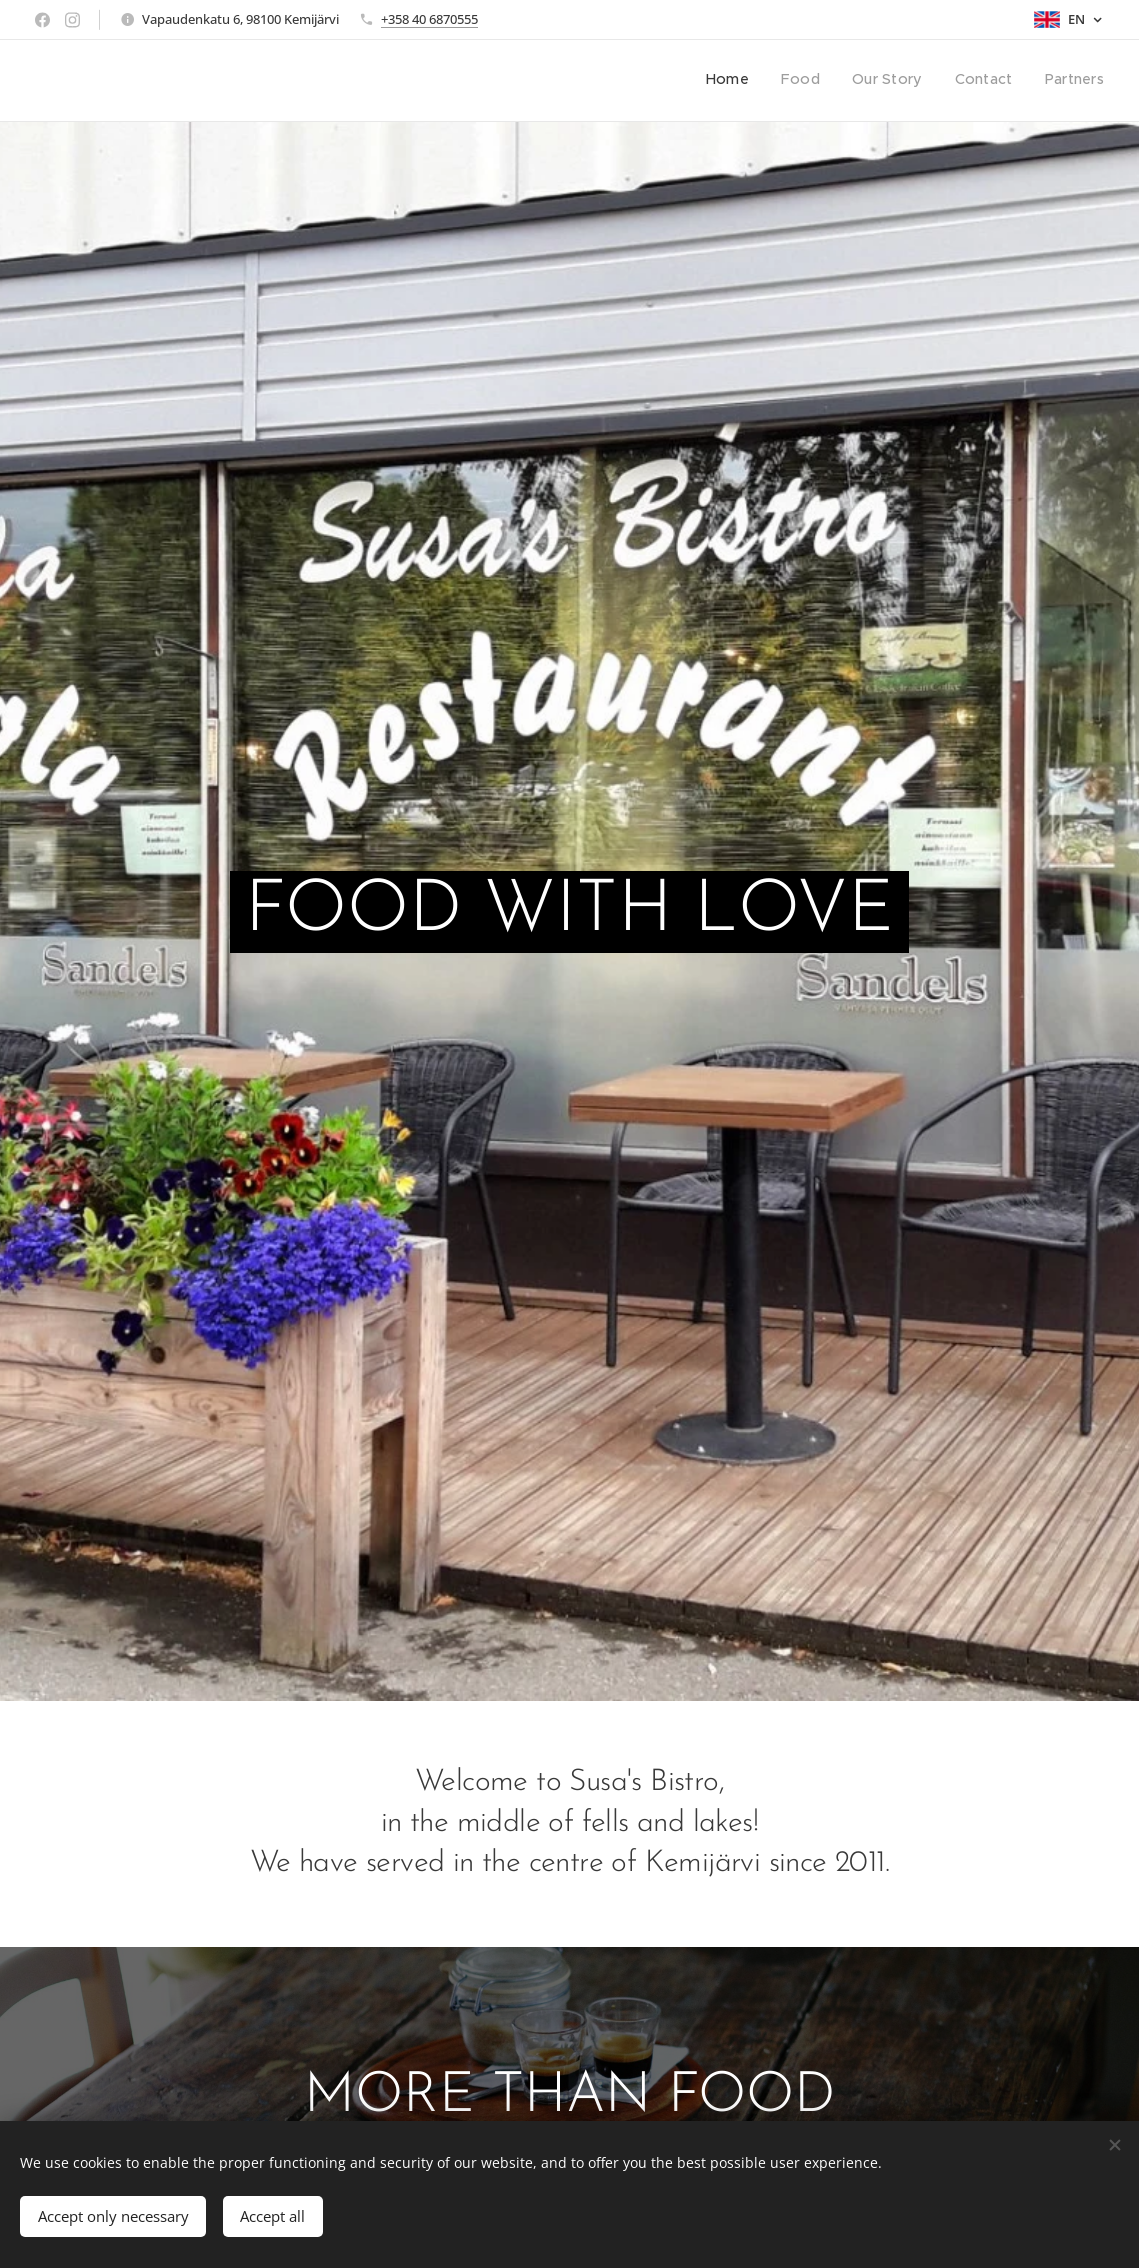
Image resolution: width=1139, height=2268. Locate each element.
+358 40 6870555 (429, 19)
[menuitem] (981, 81)
